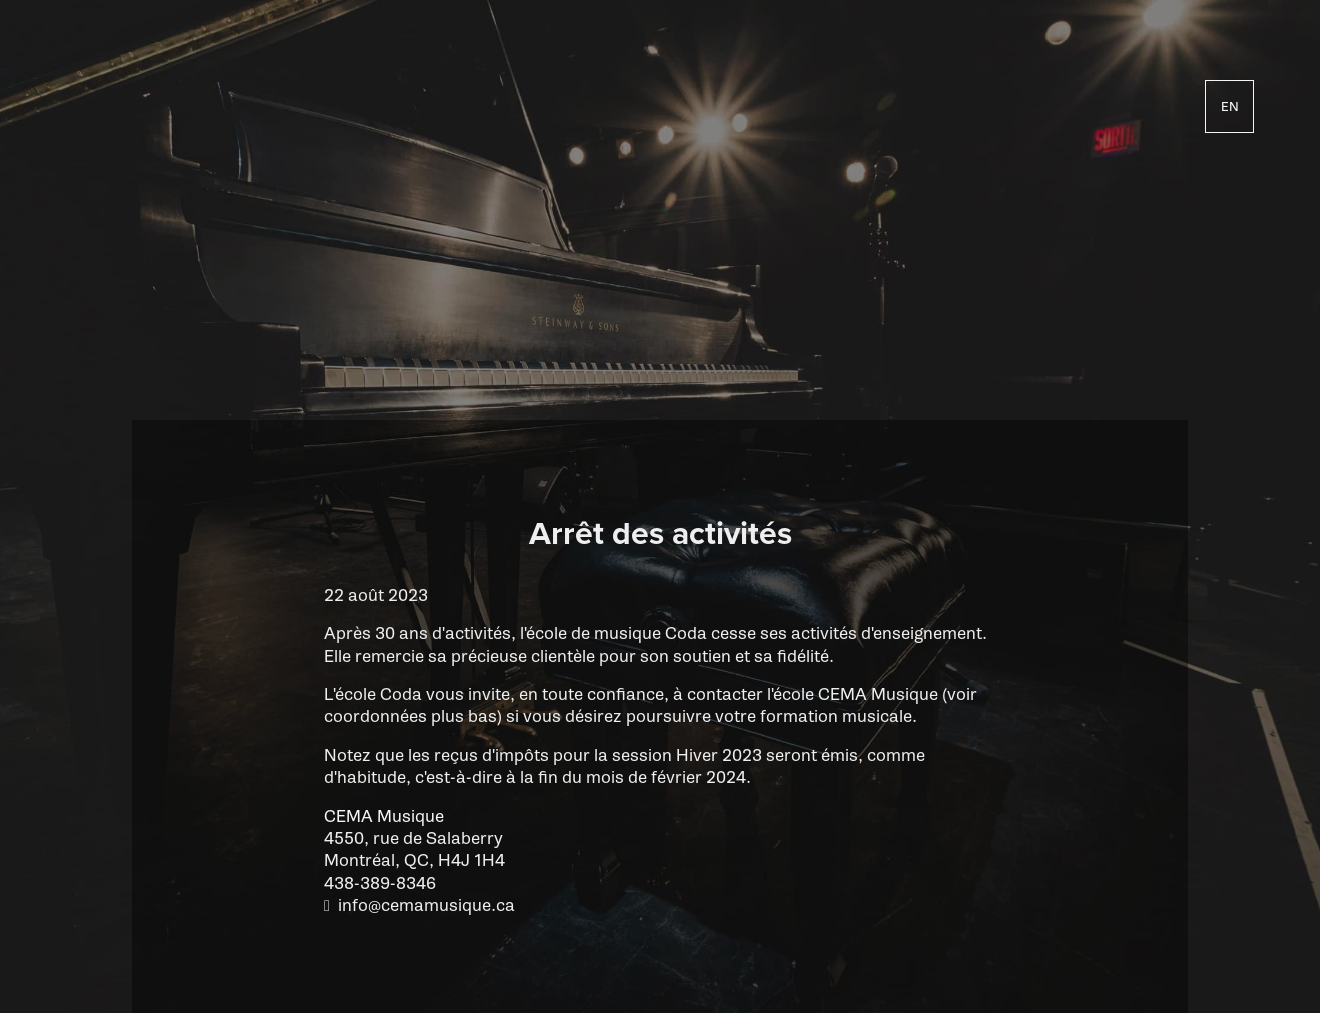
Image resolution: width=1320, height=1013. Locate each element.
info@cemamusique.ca (426, 905)
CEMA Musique (384, 816)
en (1230, 106)
